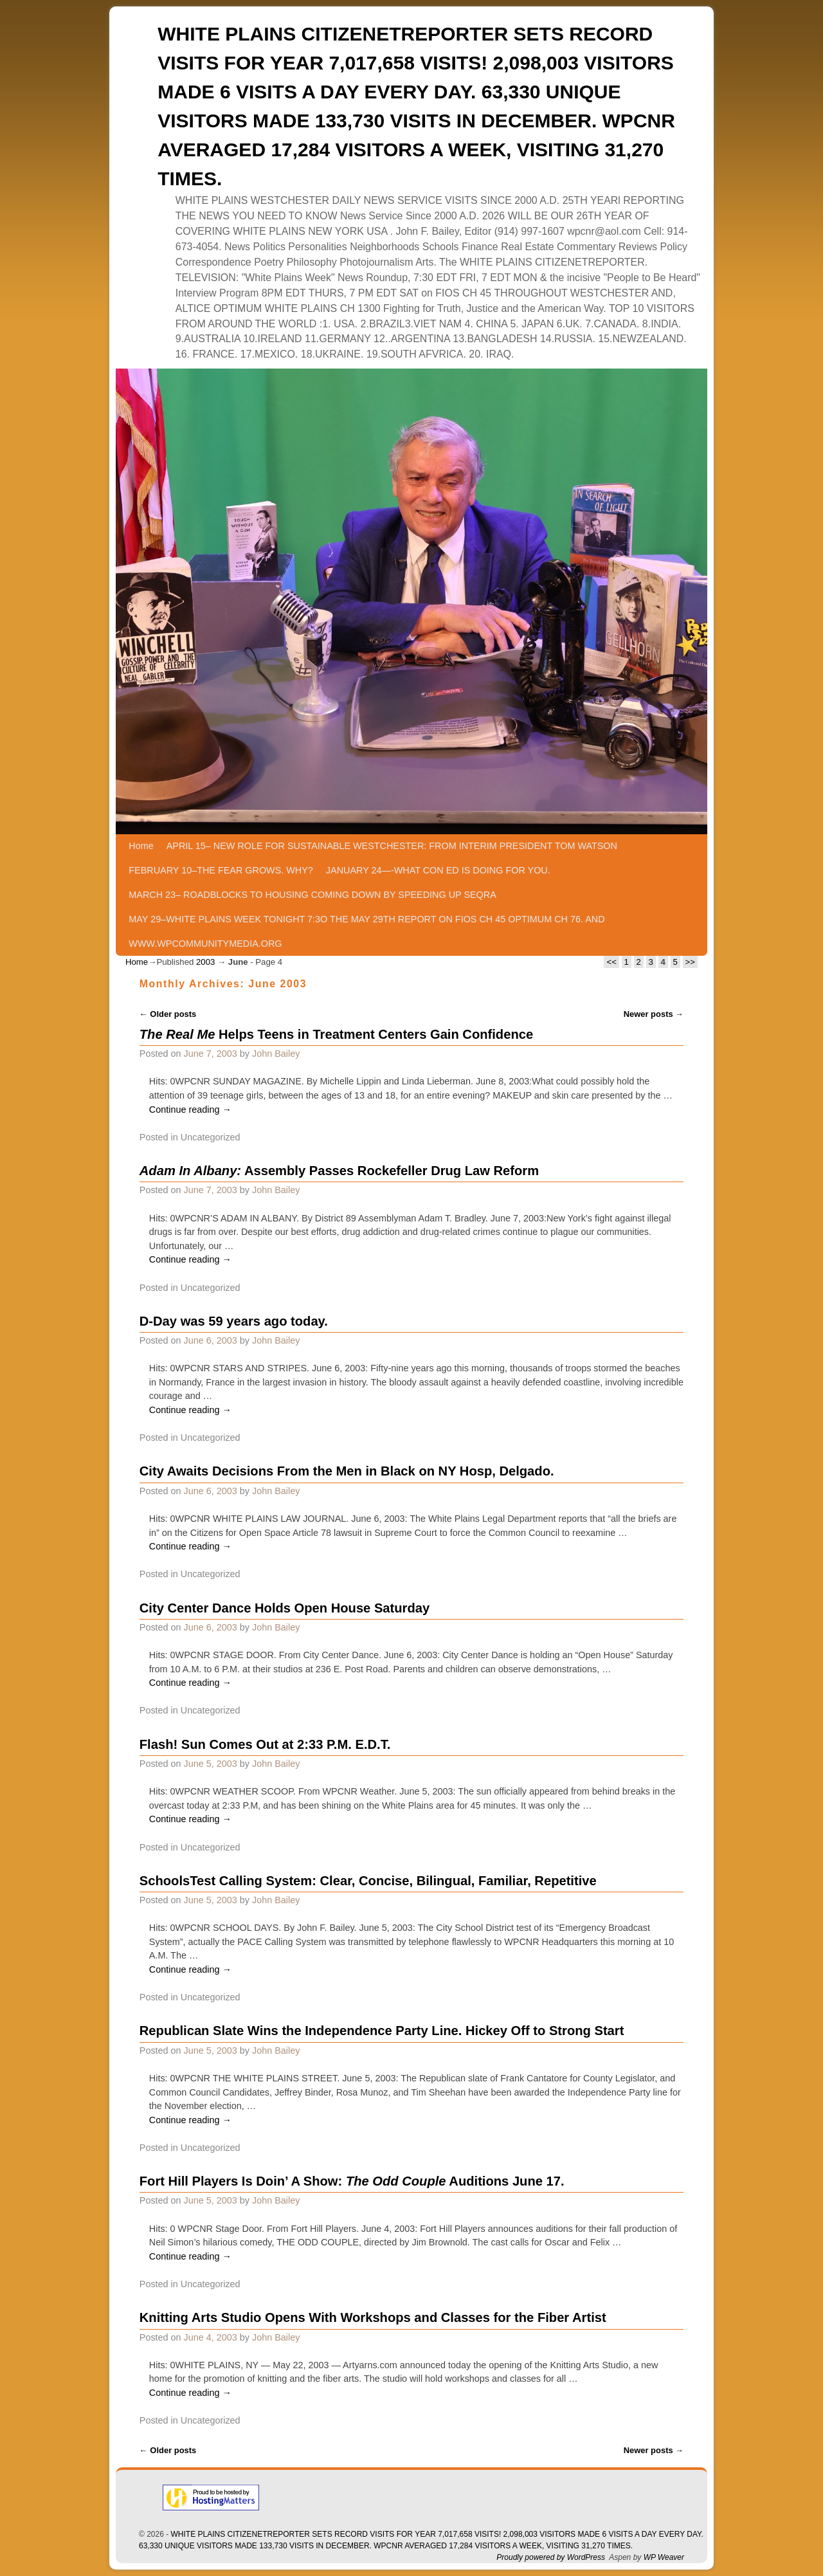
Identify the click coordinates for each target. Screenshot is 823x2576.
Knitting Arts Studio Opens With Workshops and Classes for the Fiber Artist (373, 2317)
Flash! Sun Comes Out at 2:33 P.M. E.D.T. (265, 1744)
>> (690, 962)
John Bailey (276, 1053)
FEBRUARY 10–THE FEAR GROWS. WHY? (221, 870)
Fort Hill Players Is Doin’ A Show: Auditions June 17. (352, 2181)
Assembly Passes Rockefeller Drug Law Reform (339, 1171)
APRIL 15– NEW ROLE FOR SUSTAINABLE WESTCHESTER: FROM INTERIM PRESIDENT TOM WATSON (392, 846)
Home (141, 846)
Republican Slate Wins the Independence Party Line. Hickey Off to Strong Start (382, 2030)
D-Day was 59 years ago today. (234, 1321)
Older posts (168, 1014)
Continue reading (190, 1109)
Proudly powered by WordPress (550, 2557)
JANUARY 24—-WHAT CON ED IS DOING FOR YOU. (438, 870)
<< (611, 962)
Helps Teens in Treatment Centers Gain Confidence (336, 1034)
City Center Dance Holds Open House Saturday (285, 1608)
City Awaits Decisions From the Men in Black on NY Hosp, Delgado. (347, 1471)
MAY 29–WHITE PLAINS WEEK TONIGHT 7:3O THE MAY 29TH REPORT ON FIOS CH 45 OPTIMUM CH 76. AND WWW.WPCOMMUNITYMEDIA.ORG (366, 931)
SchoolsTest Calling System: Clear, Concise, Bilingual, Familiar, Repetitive (368, 1881)
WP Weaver (664, 2557)
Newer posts (654, 1014)
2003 (205, 962)
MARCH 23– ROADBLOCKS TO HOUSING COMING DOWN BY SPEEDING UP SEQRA (312, 895)
